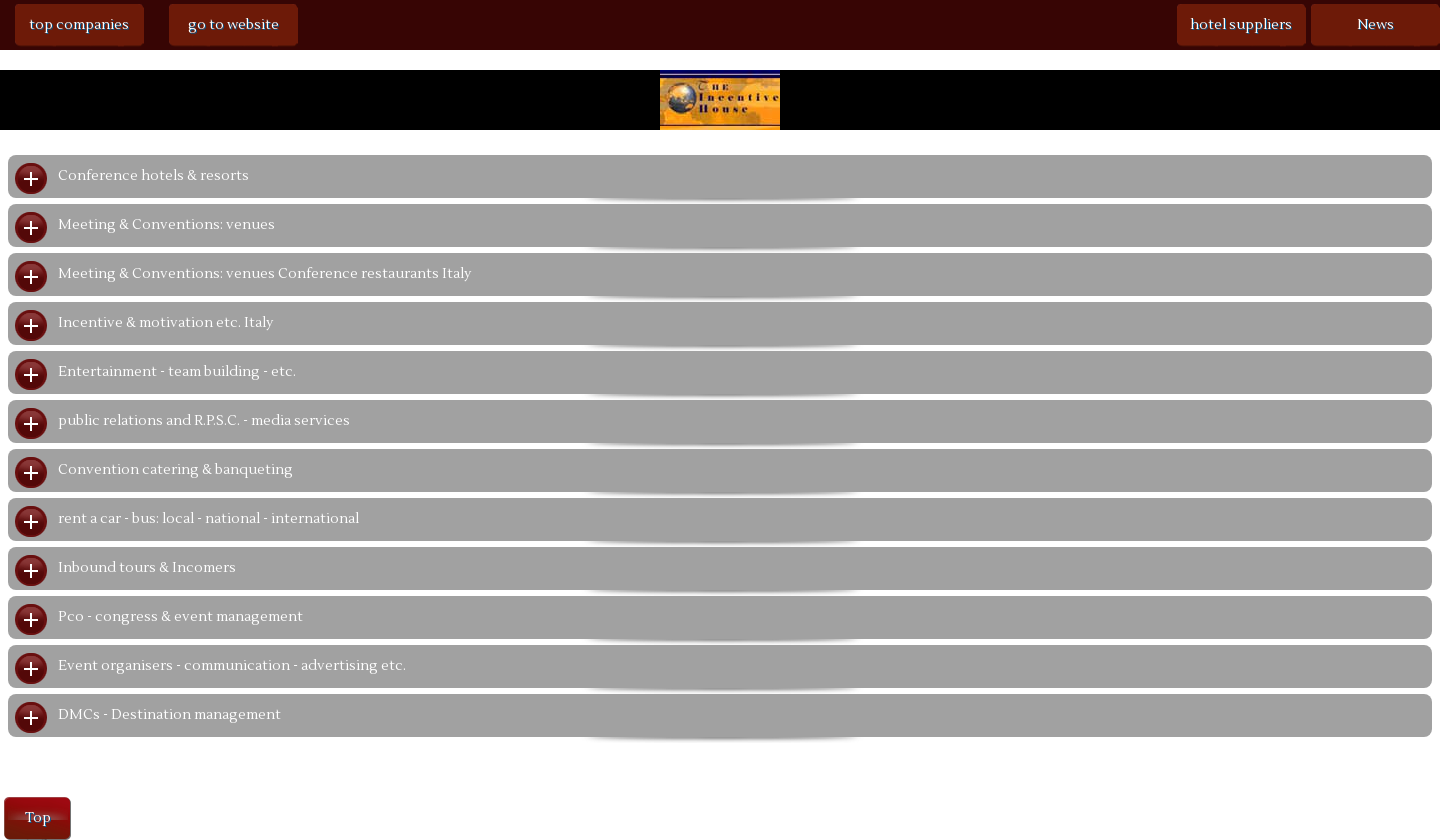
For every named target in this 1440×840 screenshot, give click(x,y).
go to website (233, 25)
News (1375, 25)
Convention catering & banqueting (175, 470)
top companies (79, 25)
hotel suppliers (1241, 25)
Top (38, 818)
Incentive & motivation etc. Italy (165, 323)
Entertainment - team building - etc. (177, 372)
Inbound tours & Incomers (147, 568)
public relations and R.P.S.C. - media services (204, 421)
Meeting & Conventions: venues (166, 225)
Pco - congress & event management (180, 617)
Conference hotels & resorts (153, 176)
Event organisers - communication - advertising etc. (232, 666)
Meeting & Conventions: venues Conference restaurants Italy (264, 274)
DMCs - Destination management (169, 715)
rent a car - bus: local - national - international (208, 519)
